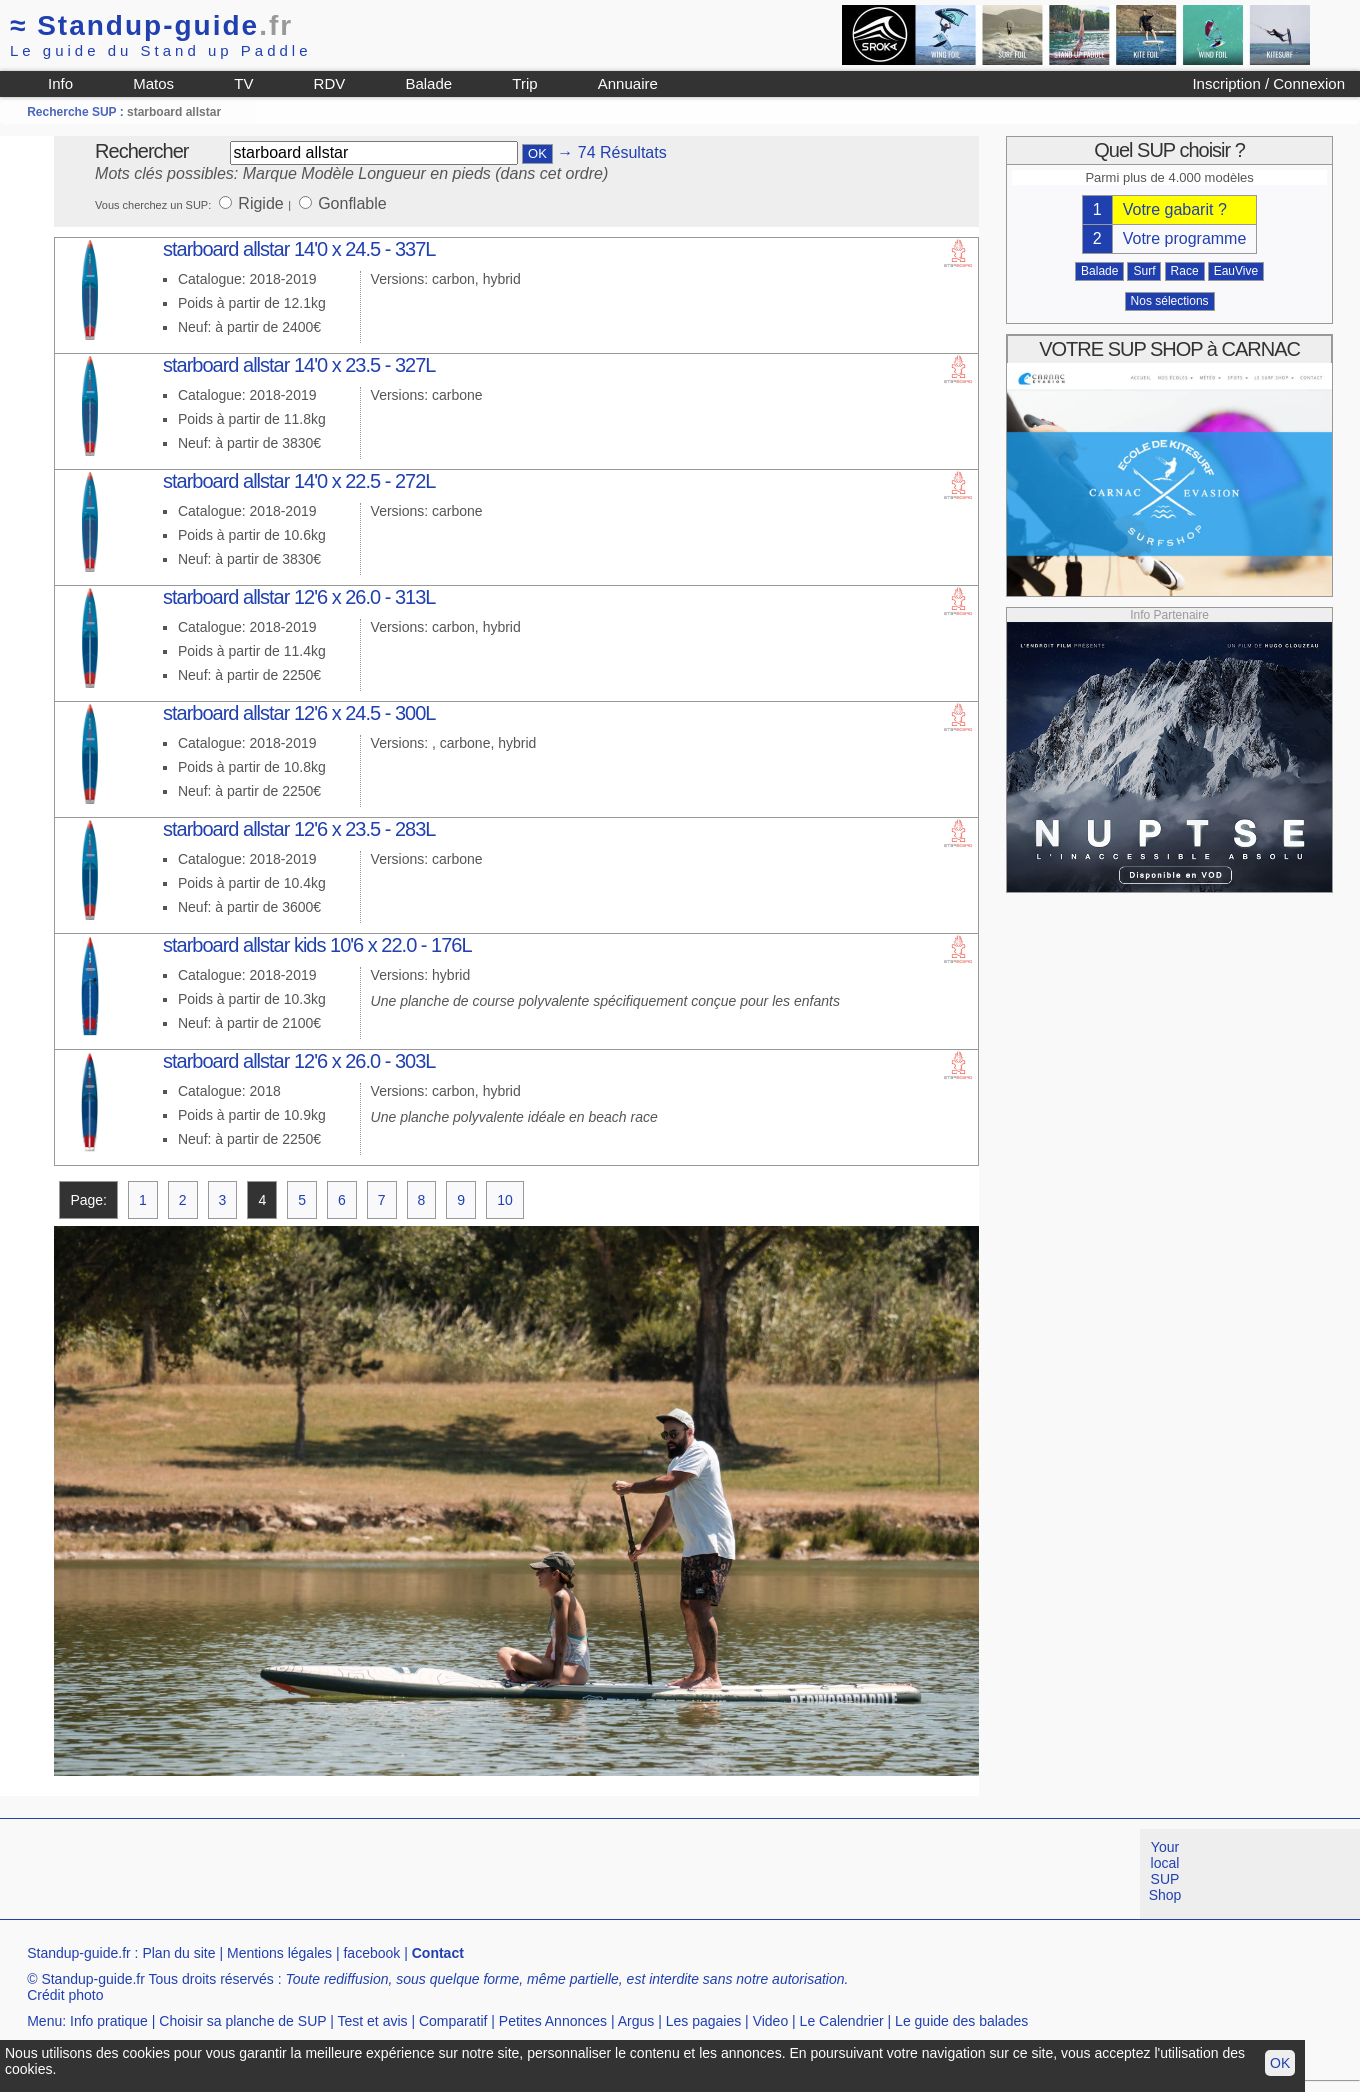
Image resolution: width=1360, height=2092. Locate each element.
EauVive (1236, 271)
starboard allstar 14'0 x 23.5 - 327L (299, 365)
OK (1280, 2063)
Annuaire (628, 83)
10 (505, 1200)
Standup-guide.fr (79, 1953)
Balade (428, 83)
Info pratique (109, 2021)
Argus (636, 2021)
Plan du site (178, 1953)
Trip (524, 83)
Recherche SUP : (77, 112)
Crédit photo (65, 1995)
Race (1185, 271)
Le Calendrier (842, 2021)
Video (771, 2021)
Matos (153, 83)
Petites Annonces (553, 2021)
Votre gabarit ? (1175, 209)
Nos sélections (1170, 301)
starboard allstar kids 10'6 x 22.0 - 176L (317, 945)
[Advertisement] (364, 1874)
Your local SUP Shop (1165, 1871)
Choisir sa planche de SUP (242, 2021)
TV (243, 83)
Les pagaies (704, 2021)
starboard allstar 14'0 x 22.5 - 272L (299, 481)
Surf (1144, 271)
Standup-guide (151, 25)
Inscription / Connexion (1268, 83)
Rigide (263, 203)
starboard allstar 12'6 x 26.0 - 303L (299, 1061)
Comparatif (453, 2021)
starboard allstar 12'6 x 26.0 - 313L (299, 597)
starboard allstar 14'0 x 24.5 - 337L (299, 249)
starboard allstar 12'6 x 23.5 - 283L (299, 829)
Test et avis (373, 2021)
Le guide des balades (961, 2021)
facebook (371, 1953)
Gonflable (352, 203)
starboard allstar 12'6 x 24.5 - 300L (299, 713)
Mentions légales (279, 1953)
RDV (330, 83)
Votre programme (1185, 238)
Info (60, 83)
